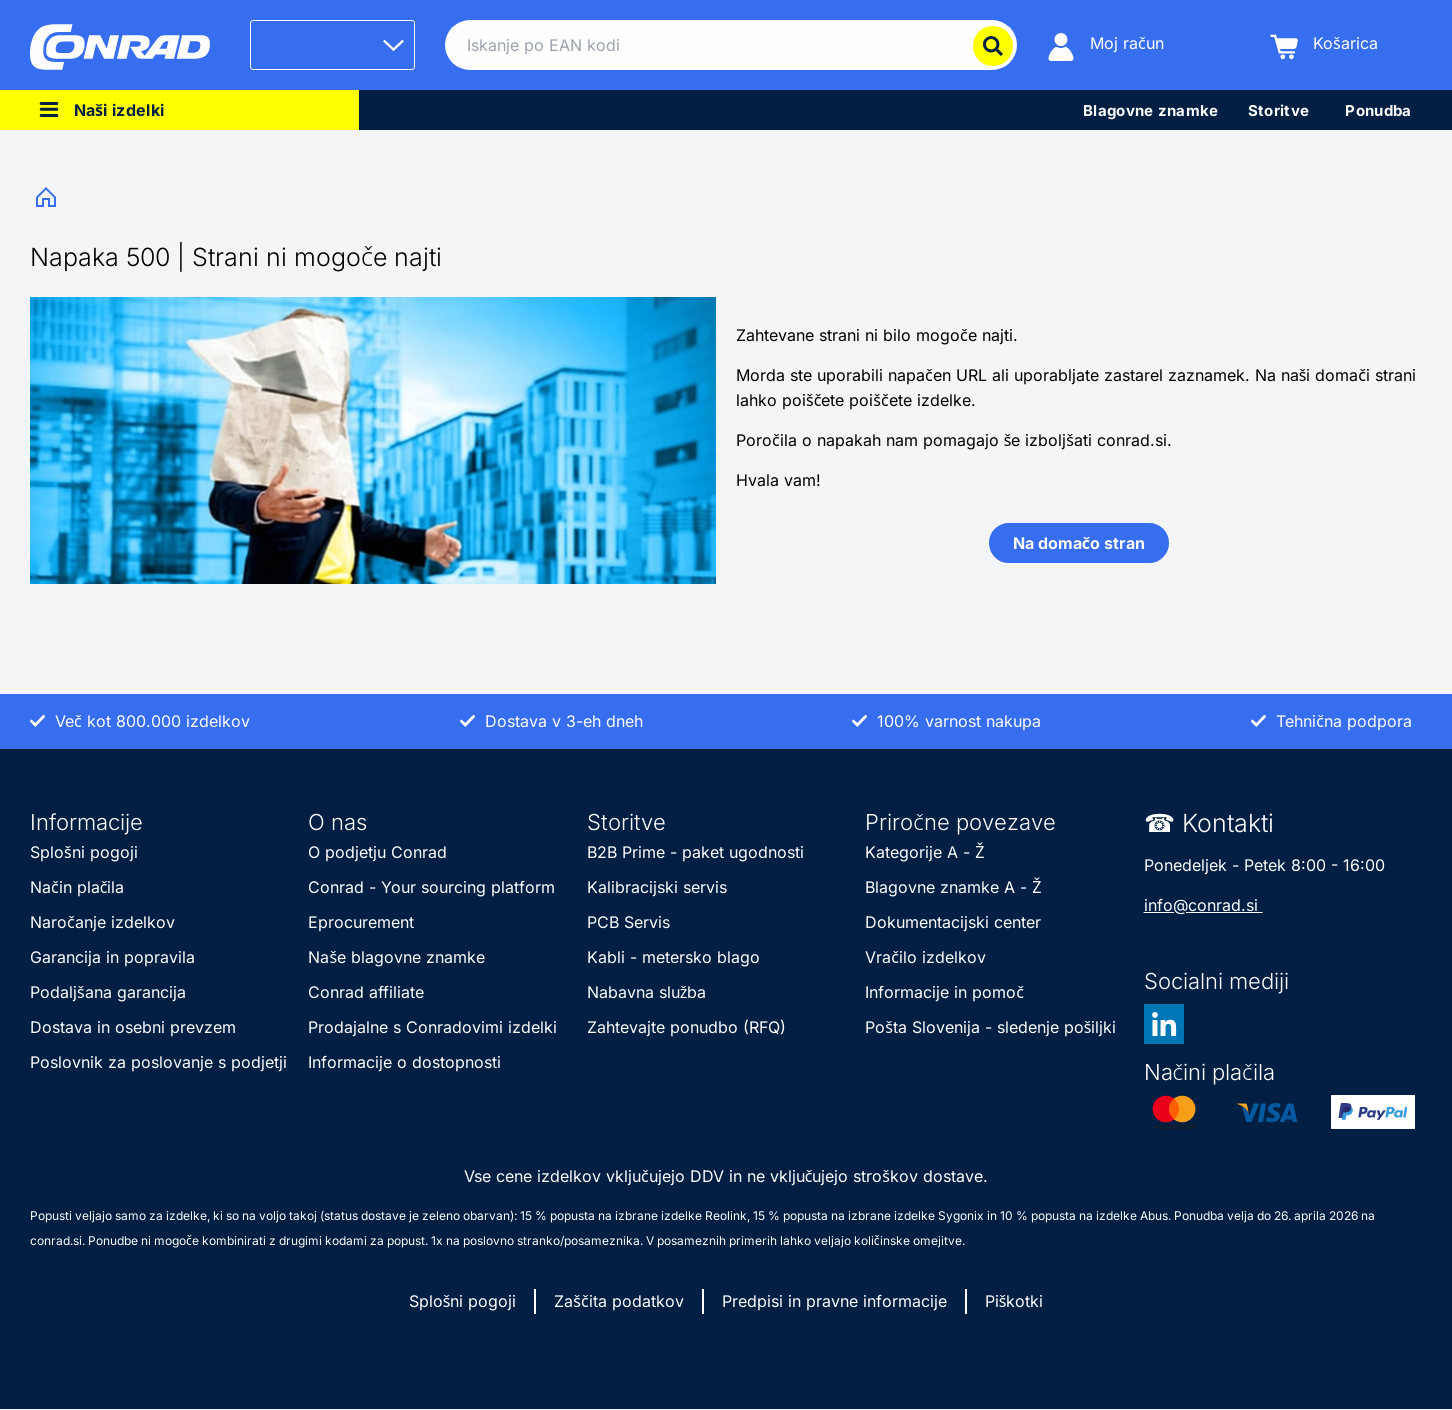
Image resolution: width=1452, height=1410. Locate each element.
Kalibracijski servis (657, 887)
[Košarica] (1324, 45)
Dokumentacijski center (953, 922)
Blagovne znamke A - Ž (953, 887)
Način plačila (77, 887)
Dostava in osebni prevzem (133, 1027)
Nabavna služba (647, 992)
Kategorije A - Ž (924, 852)
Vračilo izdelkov (925, 957)
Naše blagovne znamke (396, 957)
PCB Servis (628, 922)
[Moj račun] (1105, 45)
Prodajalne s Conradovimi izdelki (432, 1027)
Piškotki (1014, 1301)
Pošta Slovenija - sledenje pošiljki (990, 1027)
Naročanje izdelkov (105, 922)
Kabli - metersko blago (673, 957)
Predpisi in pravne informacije (834, 1301)
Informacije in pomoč (944, 992)
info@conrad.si (1203, 905)
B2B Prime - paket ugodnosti (698, 852)
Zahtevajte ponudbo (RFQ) (686, 1027)
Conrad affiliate (366, 992)
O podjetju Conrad (377, 852)
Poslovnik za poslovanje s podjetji (158, 1062)
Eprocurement (361, 922)
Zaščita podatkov (618, 1301)
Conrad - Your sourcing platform (431, 887)
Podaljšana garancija (108, 992)
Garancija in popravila (112, 957)
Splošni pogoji (84, 852)
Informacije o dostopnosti (404, 1062)
